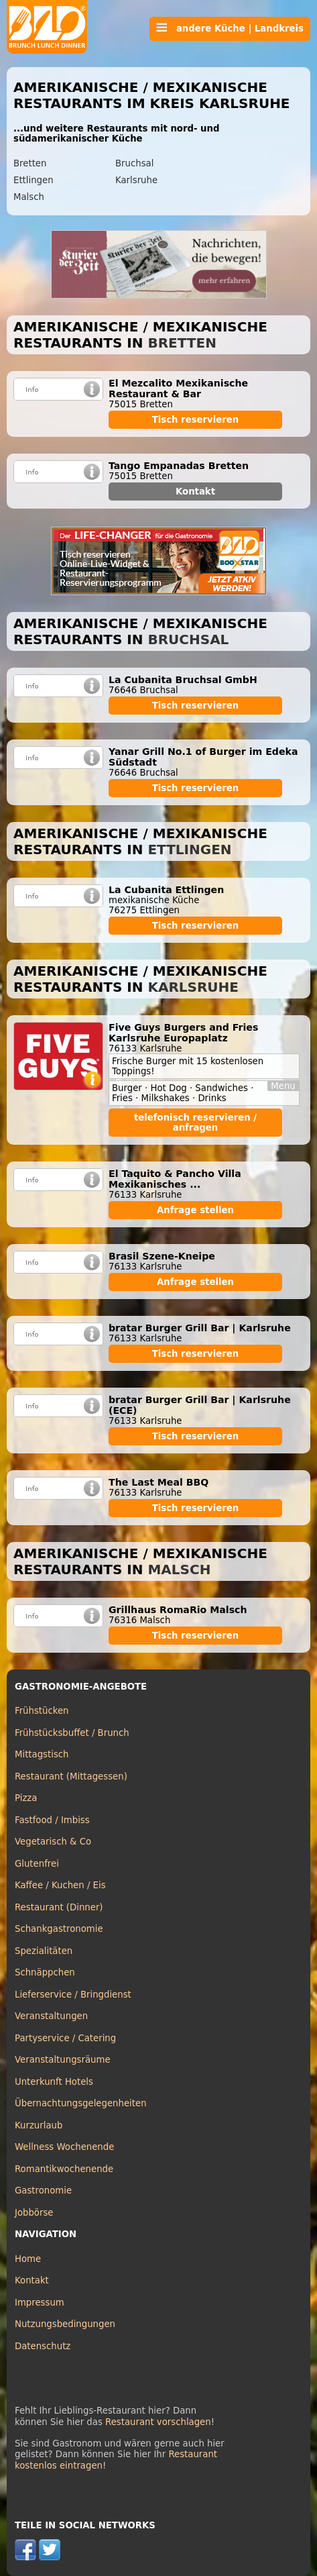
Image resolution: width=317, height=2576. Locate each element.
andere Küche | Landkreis (230, 28)
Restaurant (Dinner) (59, 1907)
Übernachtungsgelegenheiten (81, 2103)
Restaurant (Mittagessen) (71, 1776)
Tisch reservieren (195, 420)
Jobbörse (34, 2213)
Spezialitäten (43, 1951)
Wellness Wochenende (64, 2147)
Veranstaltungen (51, 2016)
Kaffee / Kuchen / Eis (60, 1885)
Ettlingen (33, 180)
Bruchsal (134, 163)
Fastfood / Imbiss (52, 1820)
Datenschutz (42, 2346)
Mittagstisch (42, 1754)
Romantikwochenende (64, 2169)
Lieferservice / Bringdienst (73, 1995)
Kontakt (195, 491)
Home (28, 2259)
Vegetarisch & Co (53, 1842)
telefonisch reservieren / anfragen (195, 1123)
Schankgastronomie (59, 1929)
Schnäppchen (45, 1972)
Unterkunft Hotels (54, 2082)
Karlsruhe (136, 180)
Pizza (26, 1798)
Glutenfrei (37, 1864)
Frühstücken (42, 1711)
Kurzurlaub (38, 2125)
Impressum (39, 2303)
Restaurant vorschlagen (158, 2422)
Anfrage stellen (195, 1210)
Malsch (28, 197)
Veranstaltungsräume (63, 2060)
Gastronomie (43, 2190)
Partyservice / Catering (65, 2038)
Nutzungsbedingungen (65, 2324)
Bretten (29, 163)
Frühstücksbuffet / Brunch (72, 1733)
